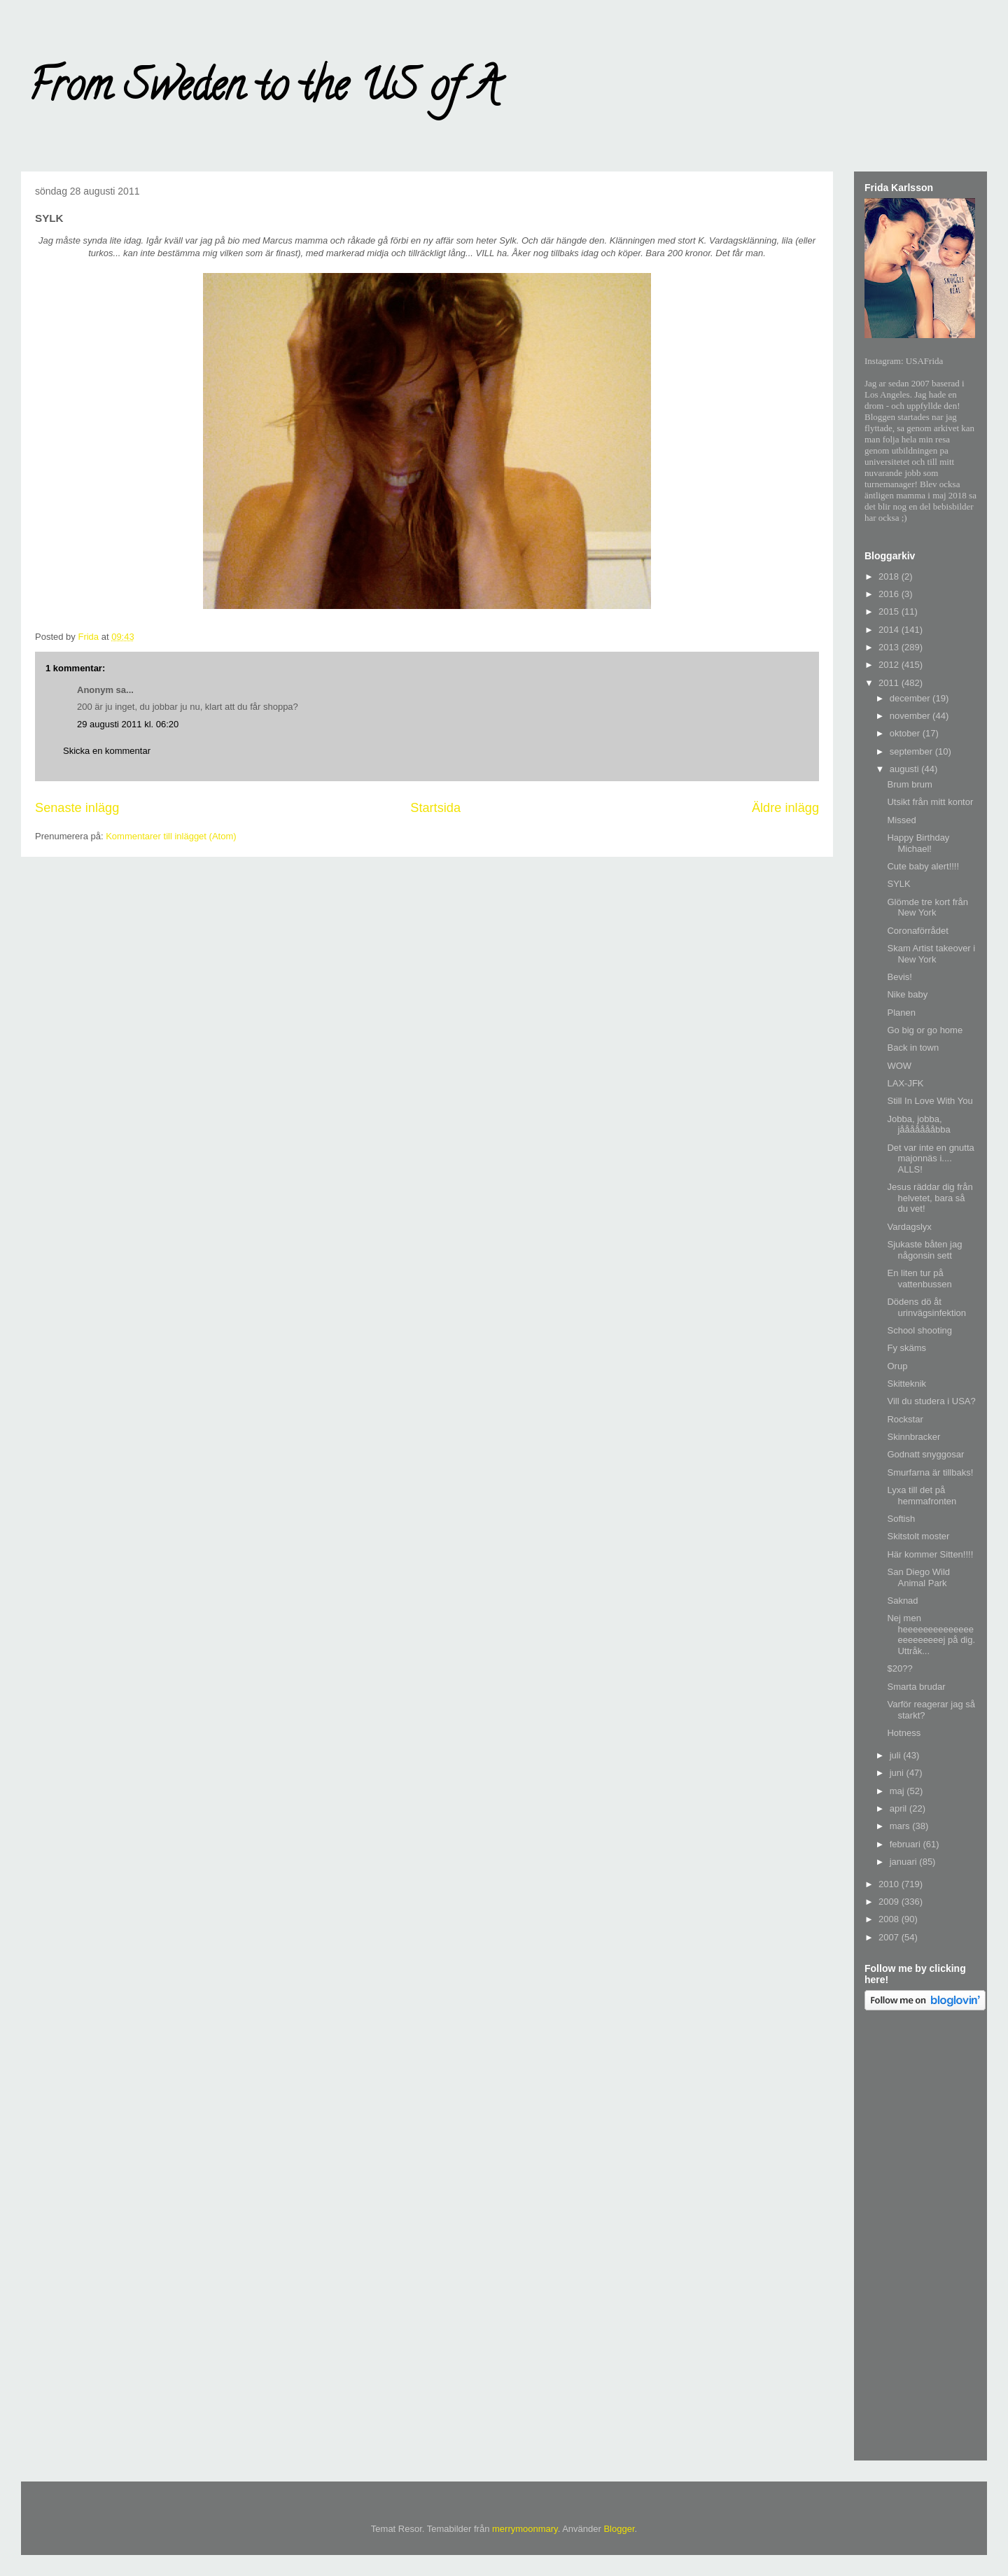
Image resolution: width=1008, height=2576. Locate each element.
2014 (890, 629)
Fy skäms (906, 1348)
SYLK (898, 883)
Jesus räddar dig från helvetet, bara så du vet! (929, 1198)
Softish (901, 1518)
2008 (890, 1919)
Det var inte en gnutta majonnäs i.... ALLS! (930, 1158)
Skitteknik (906, 1383)
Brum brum (909, 784)
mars (901, 1826)
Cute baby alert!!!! (923, 866)
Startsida (435, 808)
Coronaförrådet (917, 930)
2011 (890, 683)
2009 (890, 1901)
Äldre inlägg (785, 808)
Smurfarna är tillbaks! (930, 1472)
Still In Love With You (929, 1101)
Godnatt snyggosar (925, 1454)
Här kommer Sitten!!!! (930, 1554)
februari (906, 1844)
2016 (890, 594)
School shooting (919, 1330)
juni (898, 1773)
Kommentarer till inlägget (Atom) (171, 836)
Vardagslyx (909, 1227)
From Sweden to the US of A (263, 90)
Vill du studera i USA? (931, 1401)
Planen (901, 1012)
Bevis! (899, 977)
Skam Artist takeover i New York (931, 954)
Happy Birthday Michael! (918, 843)
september (912, 751)
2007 (890, 1937)
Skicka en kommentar (106, 751)
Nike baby (907, 994)
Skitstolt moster (918, 1536)
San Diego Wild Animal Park (918, 1577)
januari (905, 1861)
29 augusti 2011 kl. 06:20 (127, 724)
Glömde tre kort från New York (927, 907)
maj (898, 1791)
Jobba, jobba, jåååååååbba (918, 1124)
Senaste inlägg (77, 808)
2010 (890, 1884)
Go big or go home (924, 1030)
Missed (901, 820)
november (911, 715)
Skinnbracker (913, 1437)
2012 (890, 664)
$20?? (899, 1668)
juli (897, 1755)
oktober (906, 733)
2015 (890, 611)
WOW (899, 1065)
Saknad (902, 1600)
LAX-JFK (905, 1083)
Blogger (618, 2529)
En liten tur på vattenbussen (919, 1278)
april (899, 1808)
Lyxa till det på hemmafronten (921, 1495)
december (911, 698)
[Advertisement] (920, 2238)
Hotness (903, 1733)
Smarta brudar (916, 1686)
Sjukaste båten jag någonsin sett (924, 1250)
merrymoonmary (525, 2529)
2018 (890, 576)
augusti (906, 769)
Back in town (913, 1047)
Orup (897, 1366)
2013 (890, 647)
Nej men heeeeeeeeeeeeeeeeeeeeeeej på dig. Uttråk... (931, 1634)
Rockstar (905, 1419)
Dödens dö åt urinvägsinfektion (926, 1307)
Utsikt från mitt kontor (930, 802)
